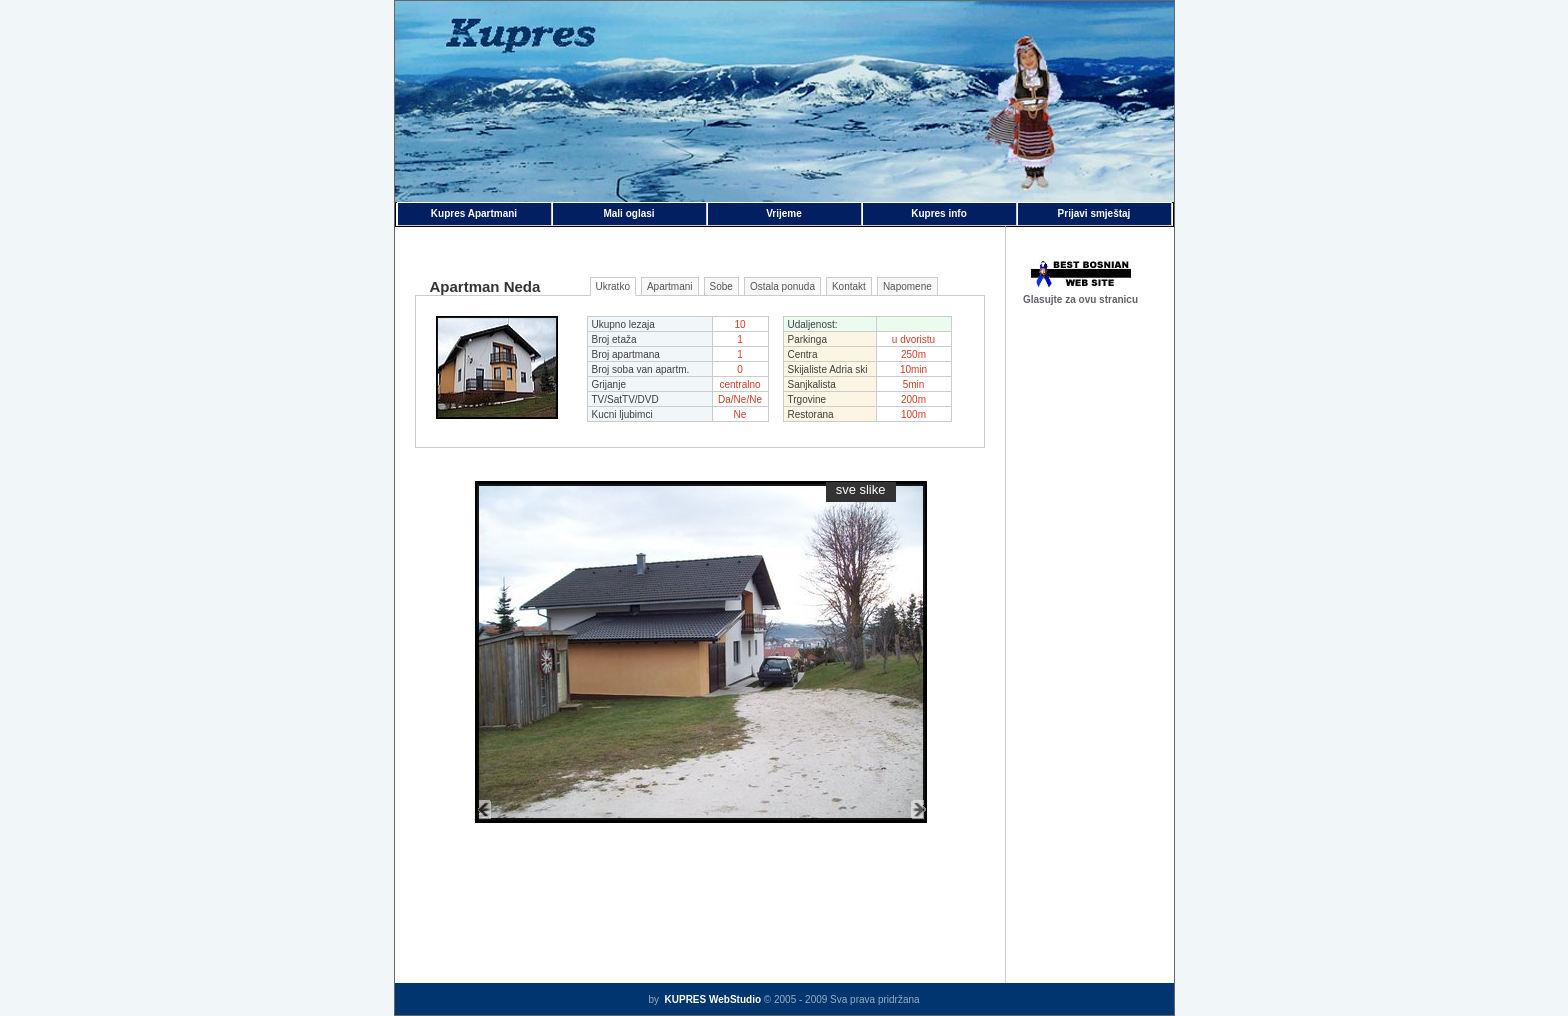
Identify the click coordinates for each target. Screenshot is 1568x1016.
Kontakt (849, 286)
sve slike (861, 489)
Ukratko (613, 286)
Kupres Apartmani (474, 213)
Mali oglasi (628, 213)
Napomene (907, 286)
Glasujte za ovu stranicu (1080, 299)
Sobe (721, 286)
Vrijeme (784, 213)
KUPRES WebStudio (711, 999)
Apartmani (670, 286)
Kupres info (939, 213)
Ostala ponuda (782, 286)
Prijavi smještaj (1094, 213)
